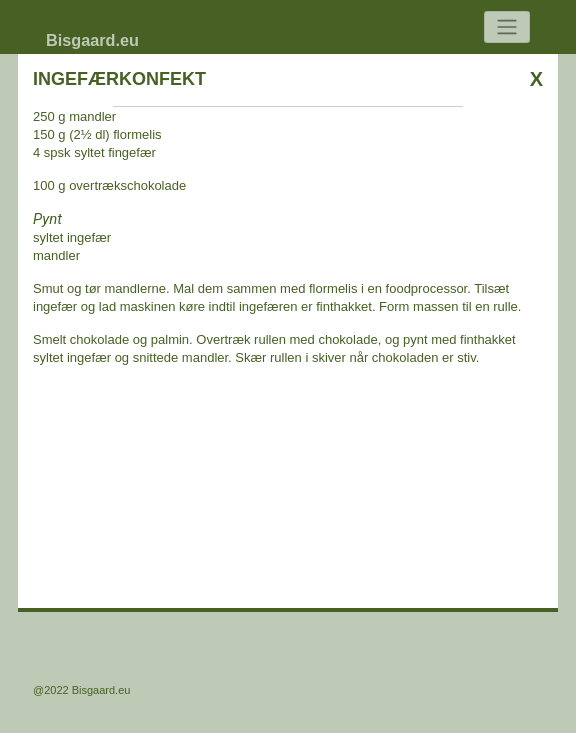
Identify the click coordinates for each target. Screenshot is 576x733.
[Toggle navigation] (507, 27)
